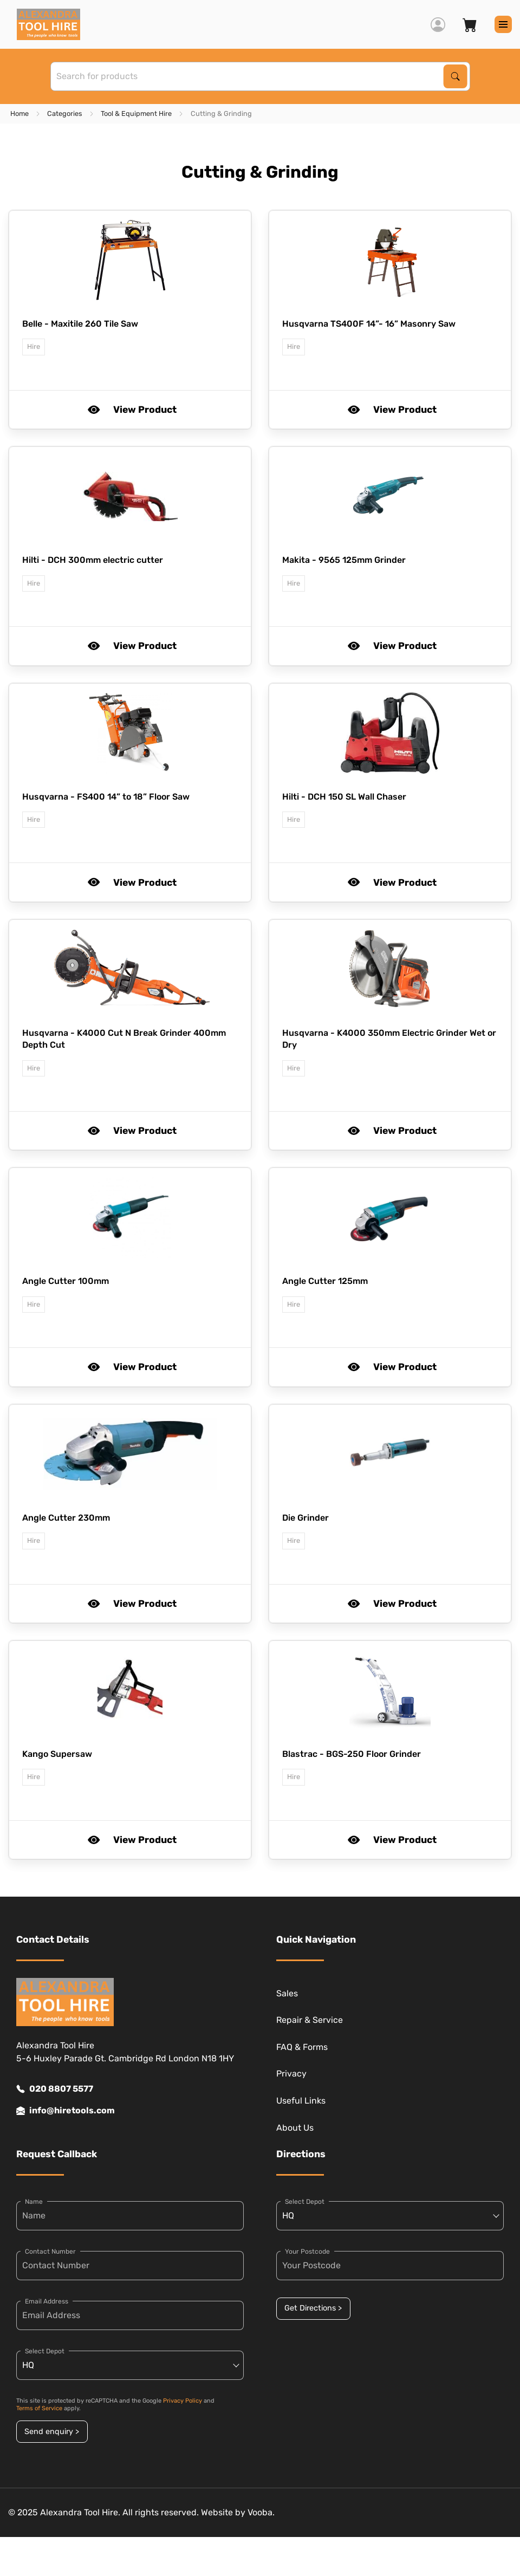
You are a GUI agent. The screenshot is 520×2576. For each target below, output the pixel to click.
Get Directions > (313, 2308)
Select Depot (44, 2351)
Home (19, 113)
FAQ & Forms (302, 2047)
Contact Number (50, 2251)
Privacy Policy (182, 2400)
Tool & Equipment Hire (136, 113)
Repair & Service (309, 2020)
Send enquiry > (51, 2431)
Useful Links (301, 2100)
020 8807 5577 (54, 2088)
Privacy (291, 2073)
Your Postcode (307, 2251)
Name (34, 2201)
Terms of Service (39, 2408)
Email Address (46, 2301)
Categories (64, 113)
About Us (295, 2128)
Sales (287, 1993)
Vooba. (261, 2512)
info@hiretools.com (65, 2110)
